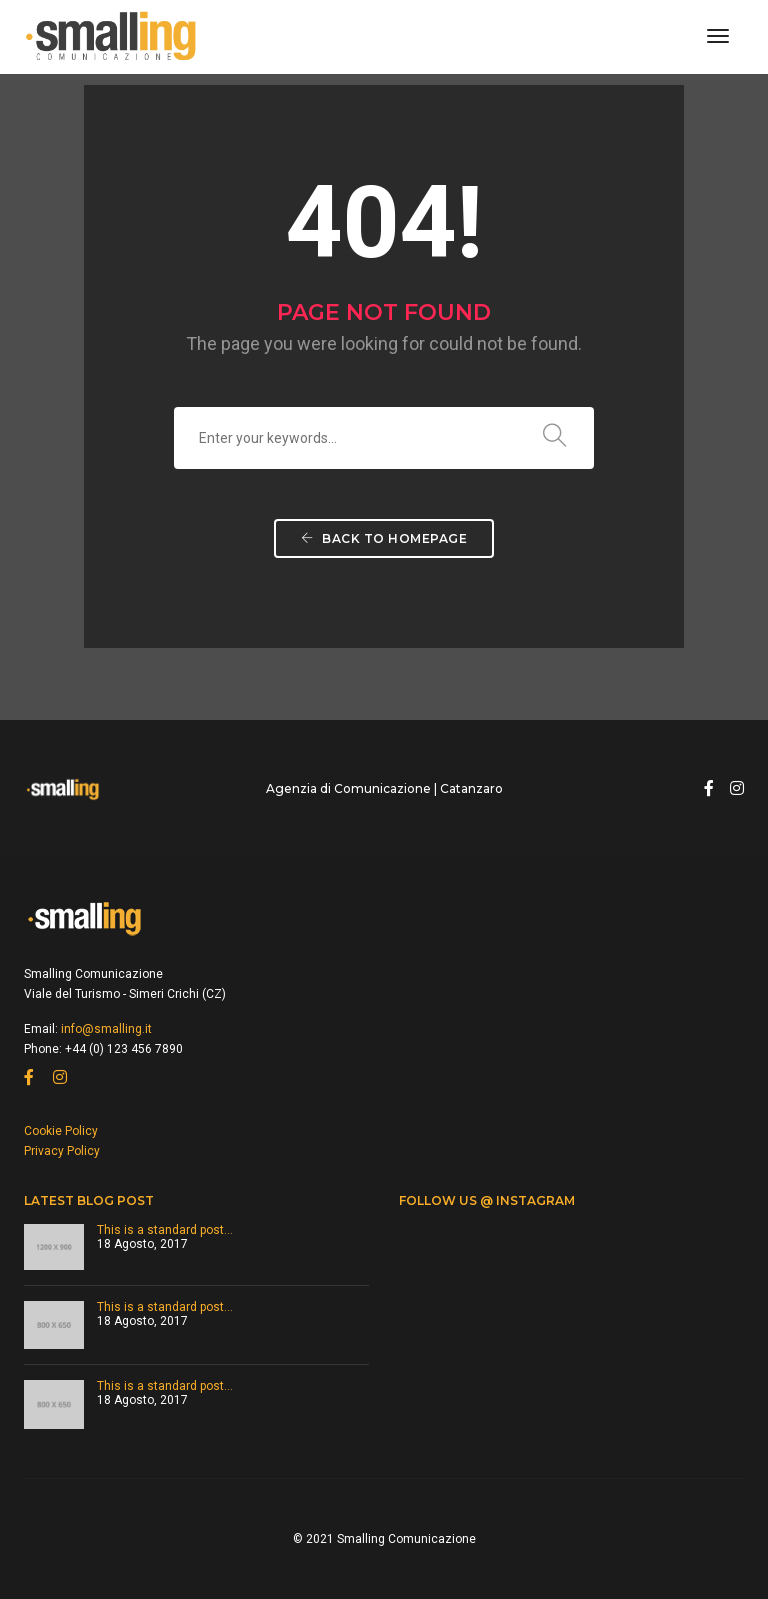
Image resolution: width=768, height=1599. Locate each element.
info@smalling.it (106, 1029)
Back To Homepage (384, 538)
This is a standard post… (165, 1230)
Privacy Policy (62, 1151)
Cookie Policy (61, 1131)
